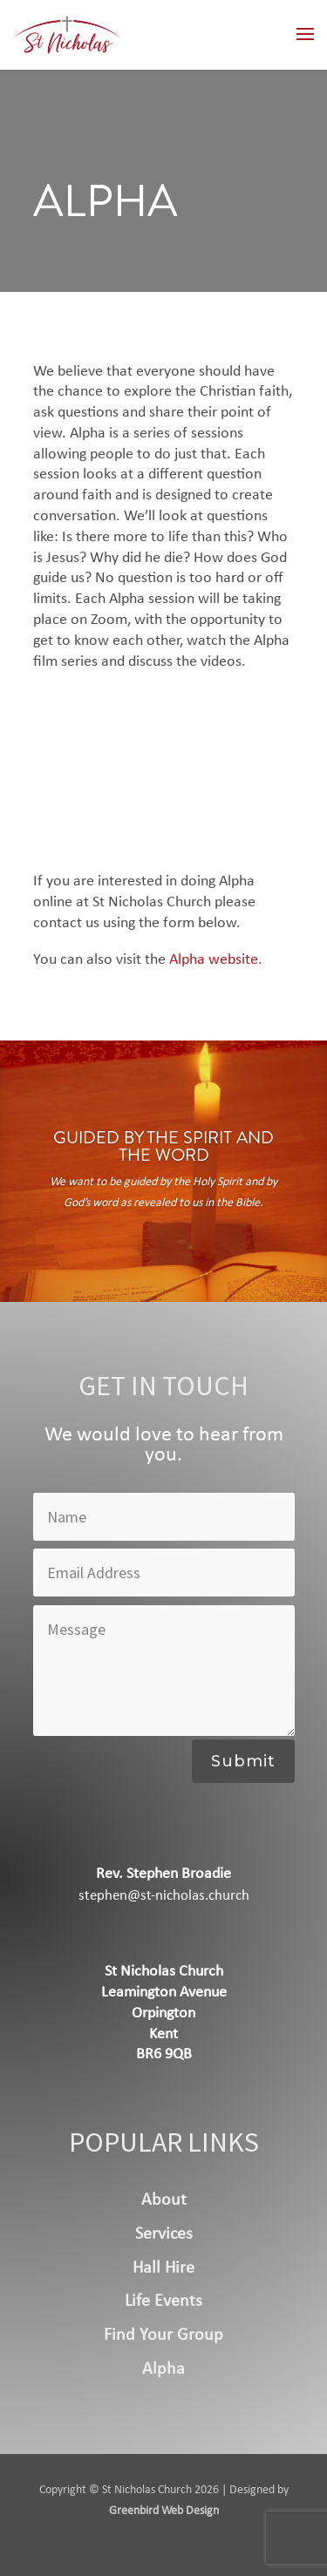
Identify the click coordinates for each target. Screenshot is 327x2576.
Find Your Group (163, 2335)
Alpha (163, 2369)
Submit (243, 1761)
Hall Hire (163, 2268)
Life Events (163, 2301)
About (164, 2200)
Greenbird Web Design (164, 2511)
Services (164, 2234)
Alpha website (213, 960)
